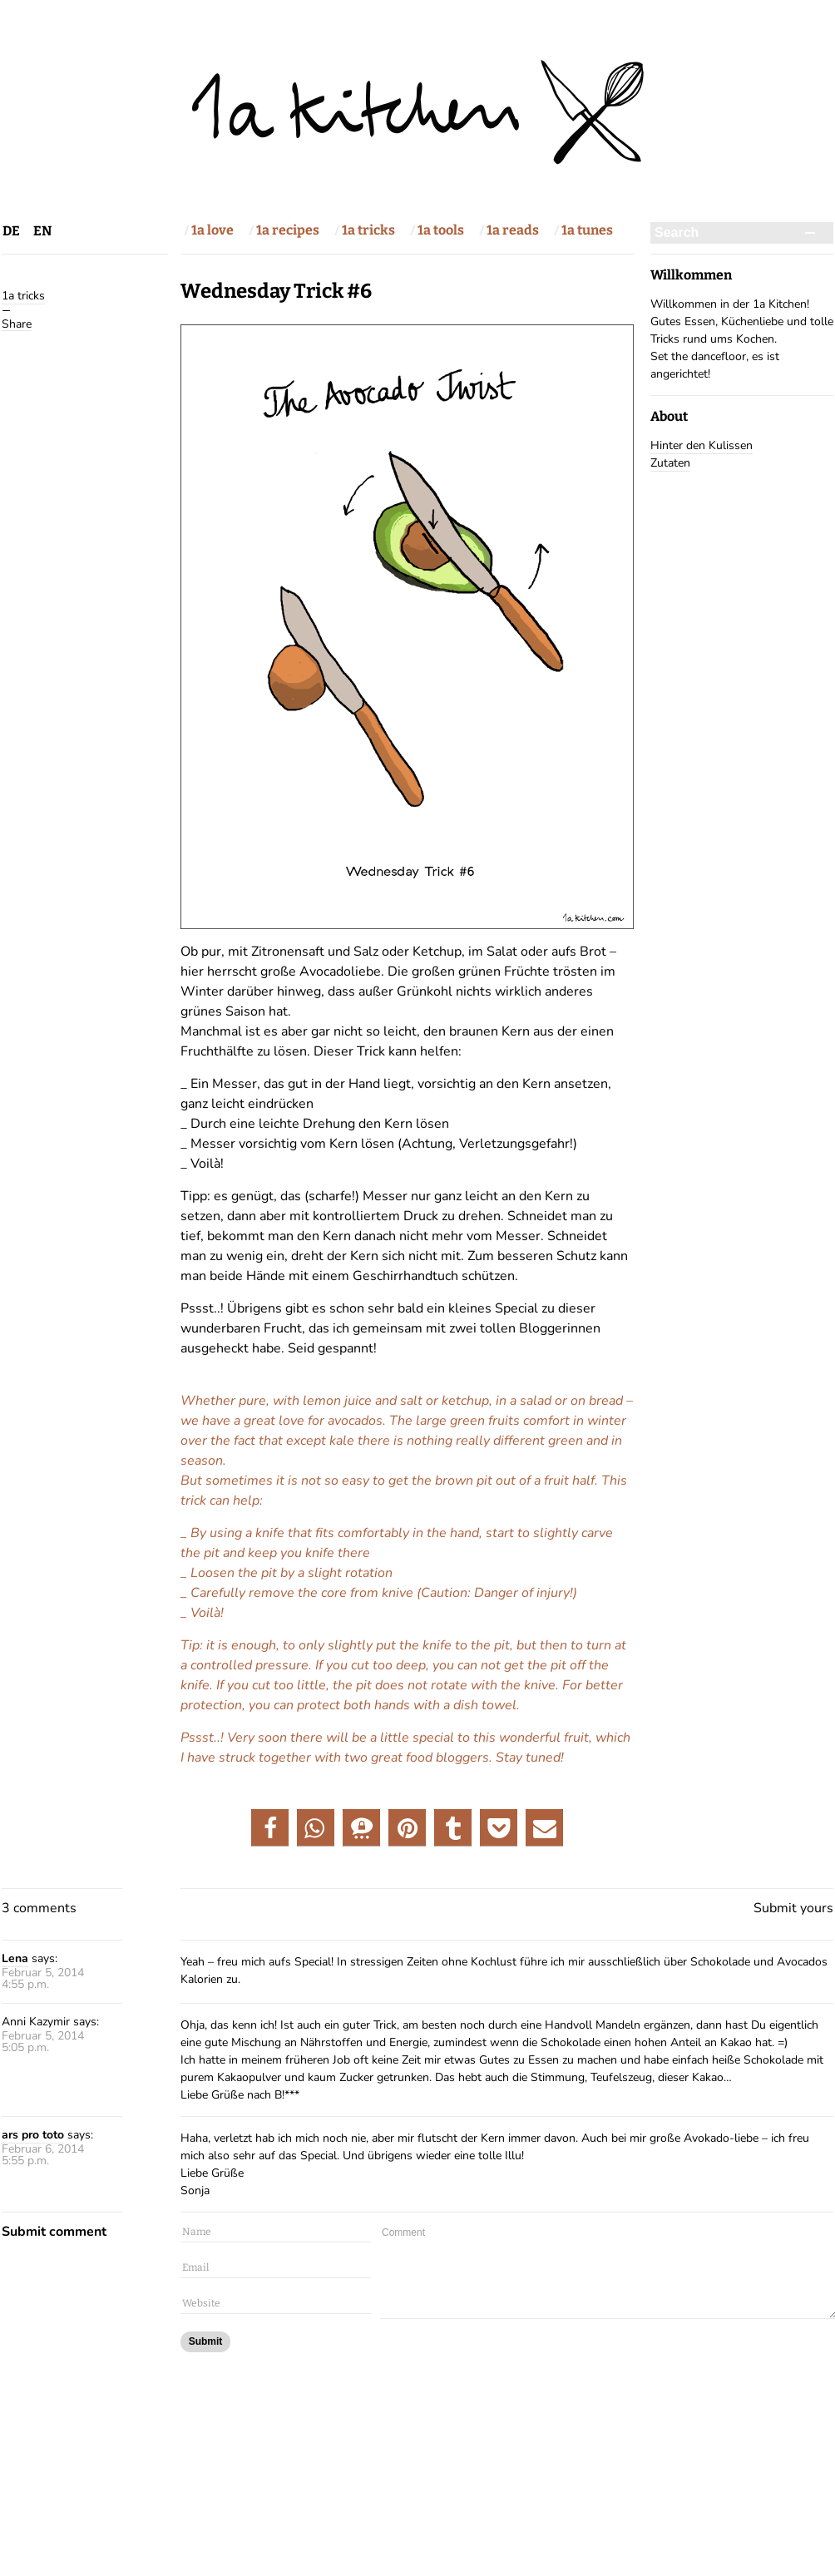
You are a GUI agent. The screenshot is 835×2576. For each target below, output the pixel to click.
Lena (15, 1958)
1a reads (513, 230)
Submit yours (793, 1908)
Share (17, 323)
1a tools (441, 230)
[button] (270, 1828)
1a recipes (287, 230)
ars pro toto (33, 2135)
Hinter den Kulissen (701, 445)
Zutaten (670, 463)
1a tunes (587, 230)
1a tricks (368, 230)
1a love (212, 230)
